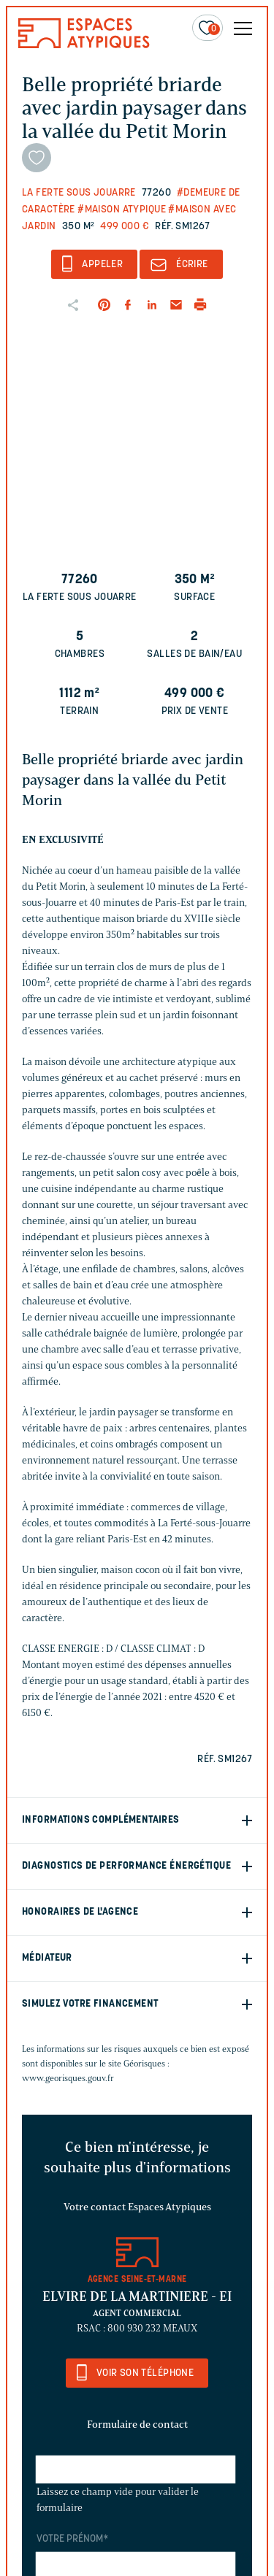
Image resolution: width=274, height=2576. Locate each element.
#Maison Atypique (121, 209)
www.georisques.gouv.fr (68, 2077)
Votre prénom (72, 2539)
